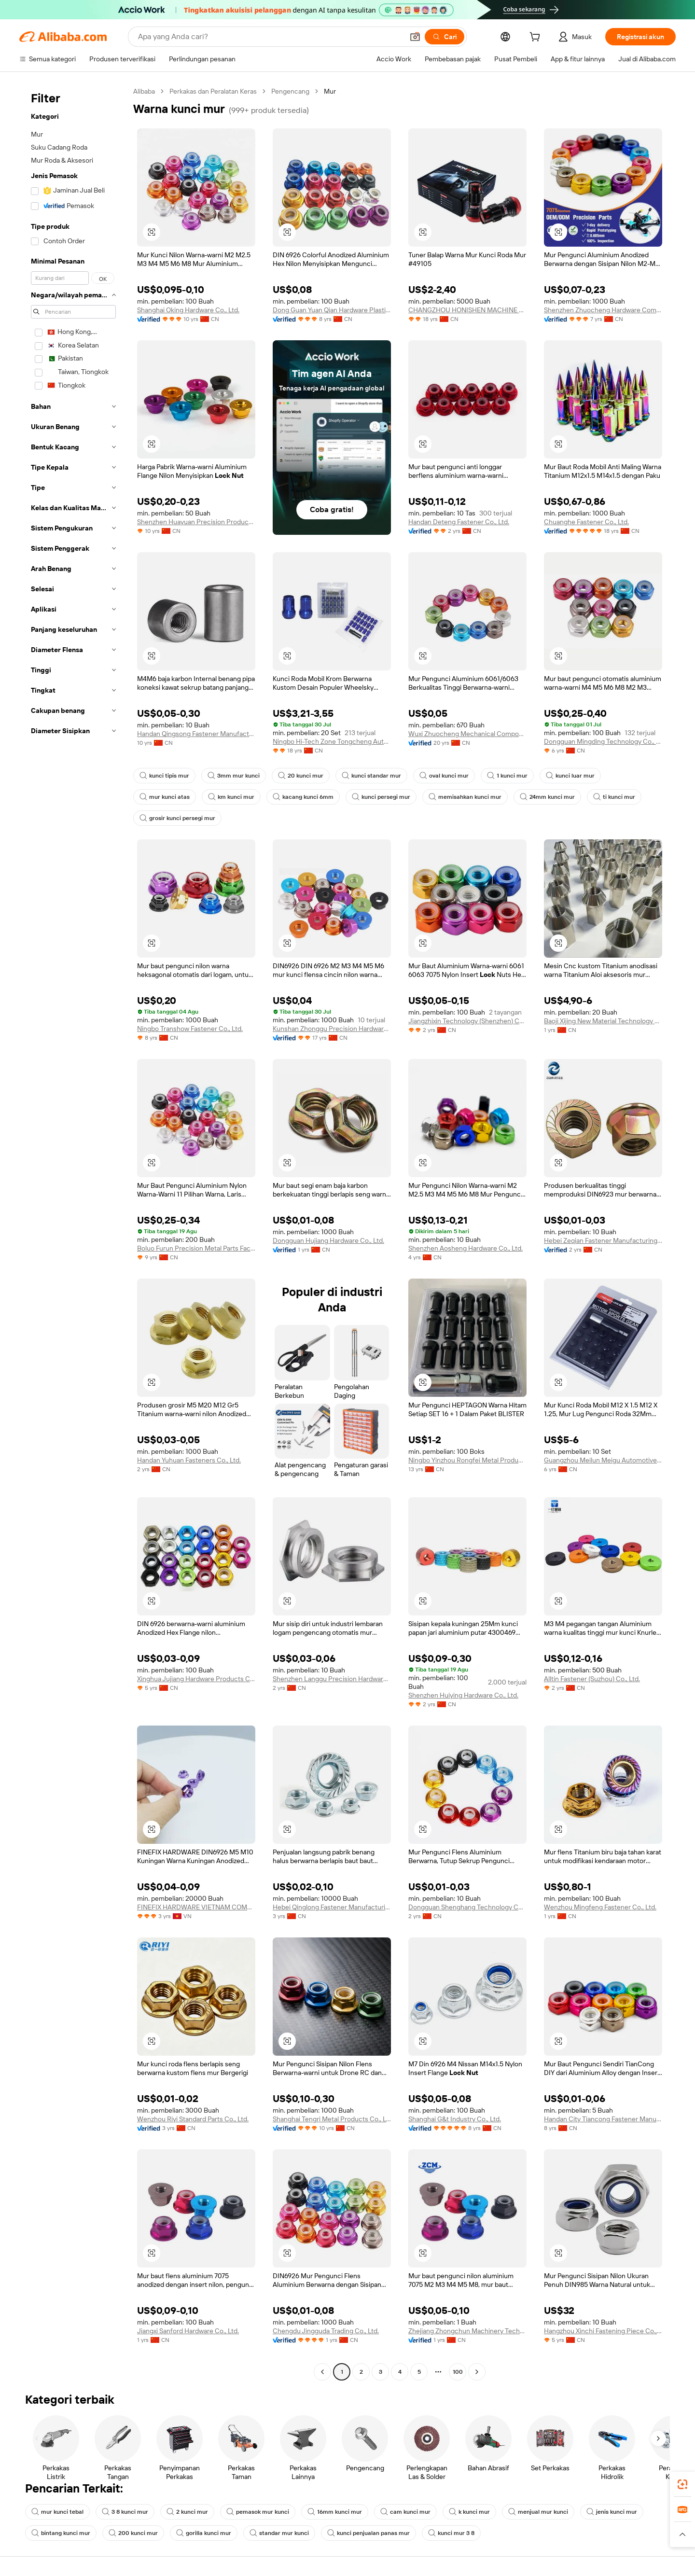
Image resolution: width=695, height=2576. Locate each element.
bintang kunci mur (60, 2533)
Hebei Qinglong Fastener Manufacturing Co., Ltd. (332, 1907)
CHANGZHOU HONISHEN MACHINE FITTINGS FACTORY (467, 310)
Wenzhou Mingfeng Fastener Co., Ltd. (600, 1907)
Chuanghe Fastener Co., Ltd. (586, 522)
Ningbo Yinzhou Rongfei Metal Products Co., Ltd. (467, 1460)
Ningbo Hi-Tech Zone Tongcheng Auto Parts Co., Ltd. (332, 741)
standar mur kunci (279, 2533)
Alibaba (144, 91)
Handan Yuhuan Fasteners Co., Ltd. (189, 1460)
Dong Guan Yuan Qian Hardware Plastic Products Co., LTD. (332, 310)
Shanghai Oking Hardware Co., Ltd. (188, 310)
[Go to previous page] (322, 2372)
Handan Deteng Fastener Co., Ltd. (458, 522)
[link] (682, 2484)
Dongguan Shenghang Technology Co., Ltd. (467, 1907)
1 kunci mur (507, 776)
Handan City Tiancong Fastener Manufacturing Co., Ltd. (603, 2119)
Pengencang (290, 91)
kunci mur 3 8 (451, 2533)
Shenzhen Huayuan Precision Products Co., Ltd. (196, 522)
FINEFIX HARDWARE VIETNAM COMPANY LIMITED (196, 1907)
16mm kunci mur (334, 2512)
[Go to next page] (477, 2372)
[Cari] (444, 36)
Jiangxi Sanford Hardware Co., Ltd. (188, 2331)
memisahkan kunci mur (465, 797)
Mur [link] (330, 91)
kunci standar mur (371, 776)
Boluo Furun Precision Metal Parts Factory (196, 1248)
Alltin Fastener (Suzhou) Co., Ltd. (592, 1679)
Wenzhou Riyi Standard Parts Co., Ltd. (193, 2119)
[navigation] (73, 1232)
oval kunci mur (444, 776)
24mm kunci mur (547, 797)
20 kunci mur (300, 776)
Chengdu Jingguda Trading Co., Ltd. (326, 2331)
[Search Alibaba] (270, 36)
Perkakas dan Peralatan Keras (213, 91)
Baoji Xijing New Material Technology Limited (603, 1021)
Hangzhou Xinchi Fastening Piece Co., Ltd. (603, 2331)
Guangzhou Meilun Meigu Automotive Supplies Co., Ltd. (603, 1460)
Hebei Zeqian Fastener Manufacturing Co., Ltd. (603, 1240)
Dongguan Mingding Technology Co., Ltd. (603, 741)
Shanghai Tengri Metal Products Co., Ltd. (332, 2119)
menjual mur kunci (538, 2512)
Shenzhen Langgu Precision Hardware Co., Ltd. (332, 1679)
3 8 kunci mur (125, 2512)
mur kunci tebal (57, 2512)
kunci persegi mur (381, 797)
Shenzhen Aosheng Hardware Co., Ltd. (465, 1248)
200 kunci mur (133, 2533)
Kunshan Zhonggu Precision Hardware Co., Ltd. (332, 1028)
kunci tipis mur (164, 776)
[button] (415, 36)
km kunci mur (231, 797)
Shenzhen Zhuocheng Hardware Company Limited (603, 310)
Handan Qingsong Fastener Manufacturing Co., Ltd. (196, 734)
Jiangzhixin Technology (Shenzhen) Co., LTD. (467, 1021)
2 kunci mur (187, 2512)
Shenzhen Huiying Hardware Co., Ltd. (463, 1695)
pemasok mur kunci (257, 2512)
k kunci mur (469, 2512)
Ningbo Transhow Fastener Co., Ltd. (190, 1028)
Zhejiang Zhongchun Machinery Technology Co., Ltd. (467, 2331)
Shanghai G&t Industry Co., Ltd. (454, 2119)
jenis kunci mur (611, 2512)
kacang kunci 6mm (303, 797)
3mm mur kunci (234, 776)
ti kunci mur (614, 797)
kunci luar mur (570, 776)
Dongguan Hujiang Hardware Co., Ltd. (328, 1240)
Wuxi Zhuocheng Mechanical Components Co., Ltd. (467, 734)
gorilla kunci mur (203, 2533)
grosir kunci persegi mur (177, 818)
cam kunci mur (405, 2512)
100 (458, 2371)
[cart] (536, 38)
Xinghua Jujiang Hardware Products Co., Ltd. (196, 1679)
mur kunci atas (164, 797)
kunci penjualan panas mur (368, 2533)
